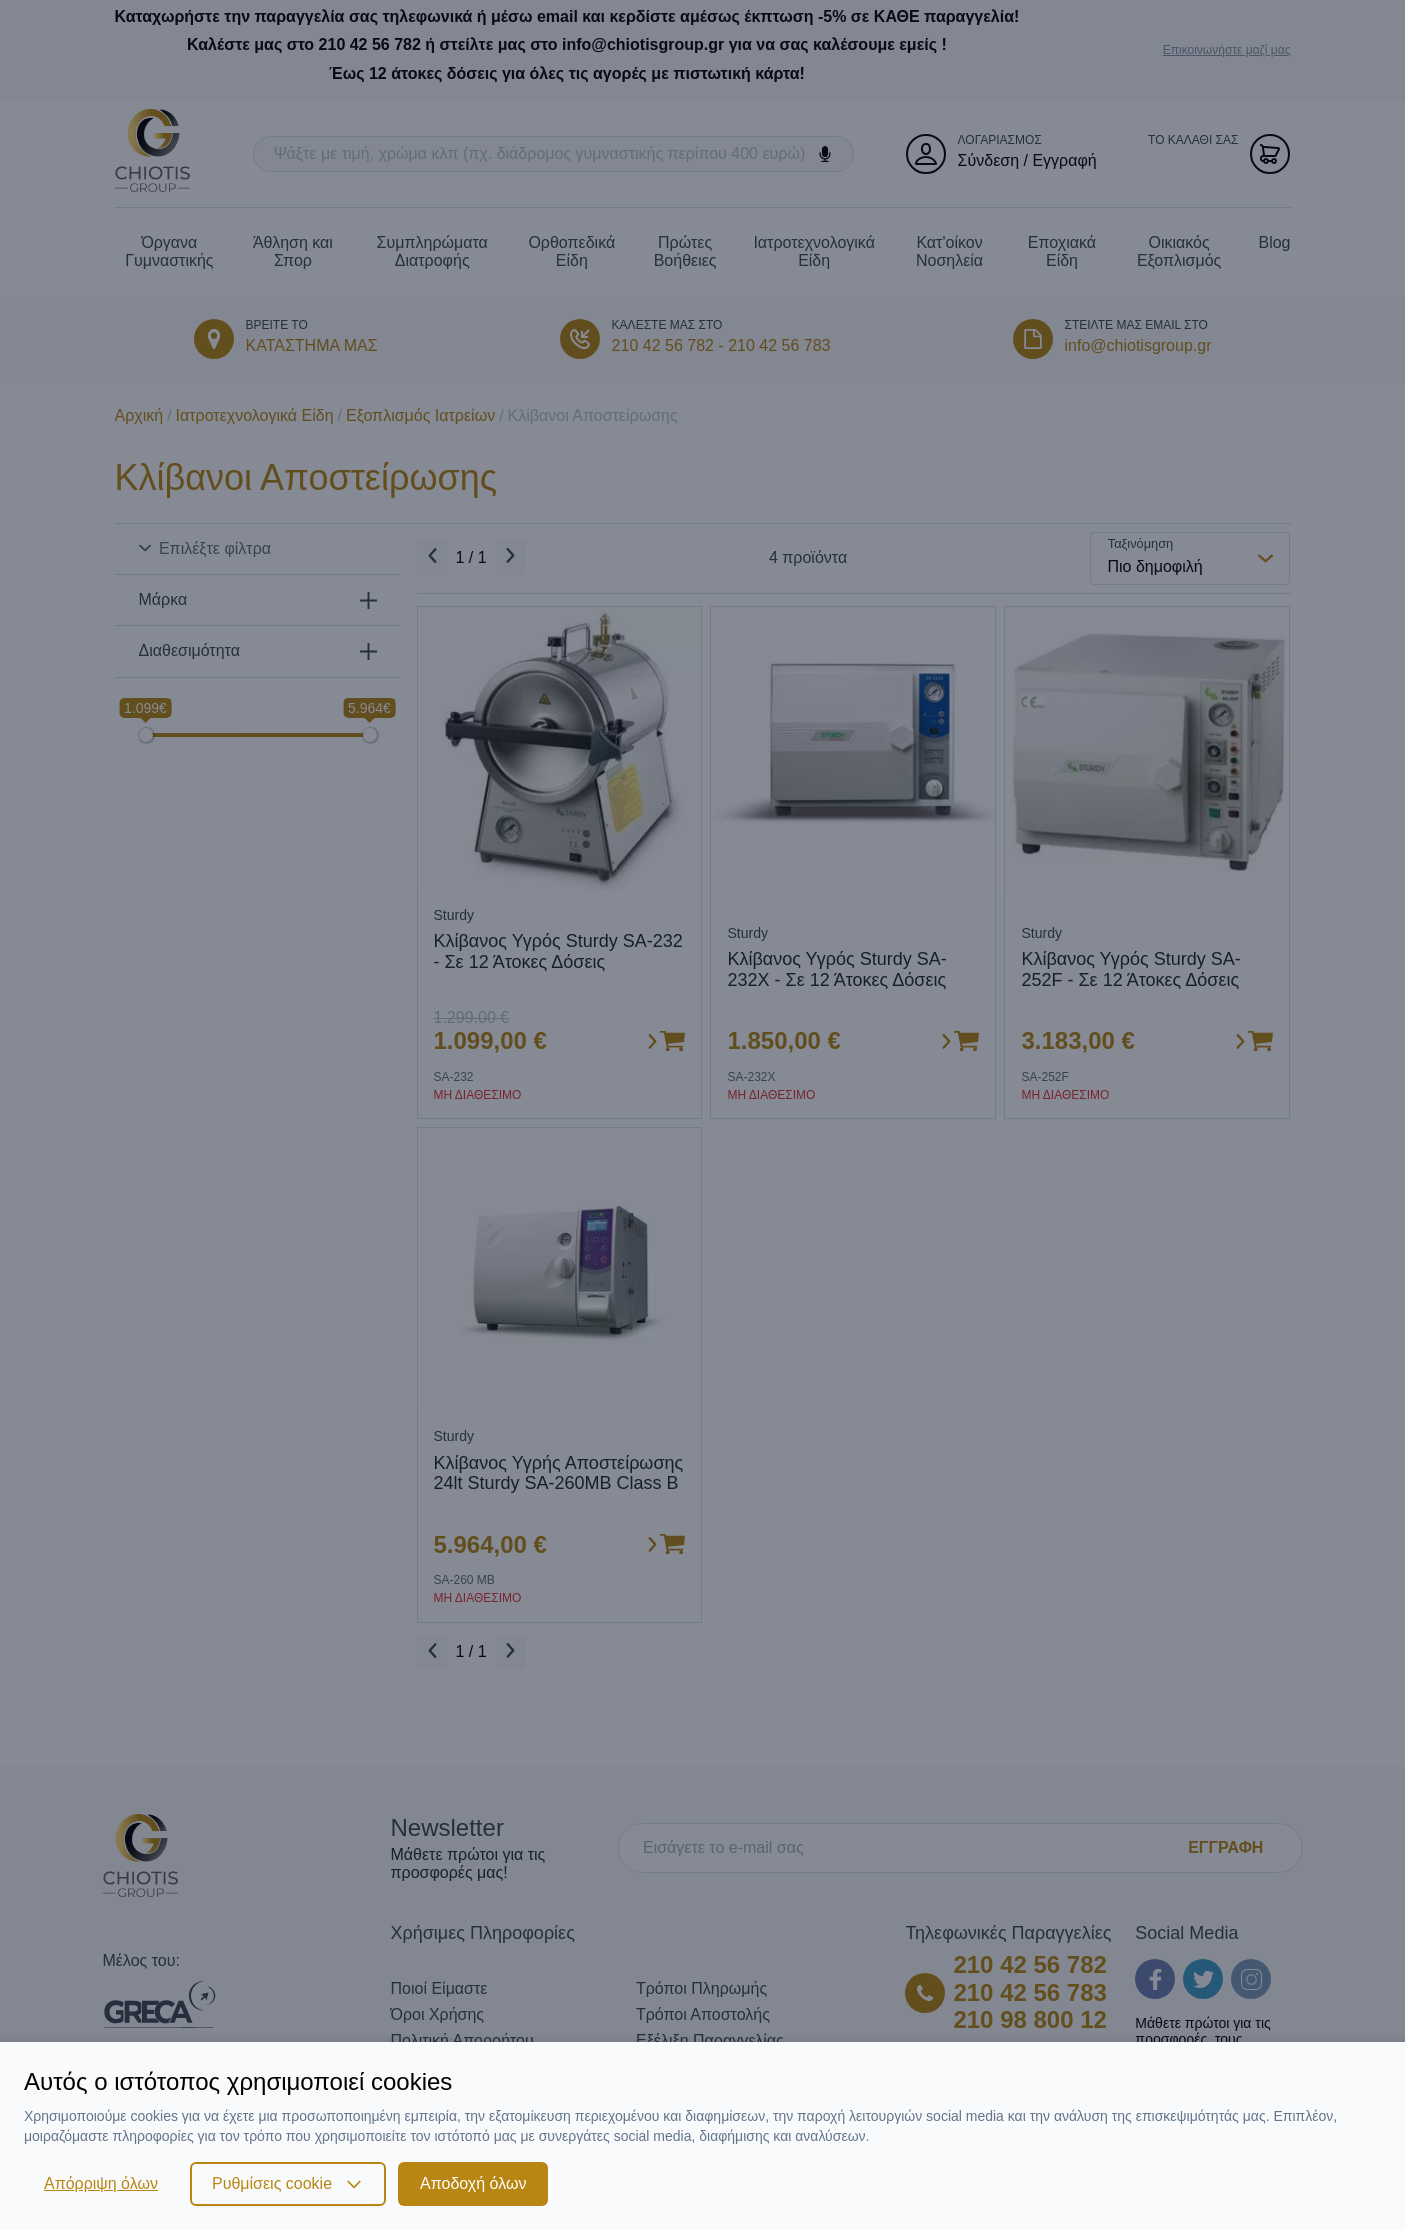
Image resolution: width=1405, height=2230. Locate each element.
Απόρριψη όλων (101, 2183)
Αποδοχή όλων (473, 2183)
